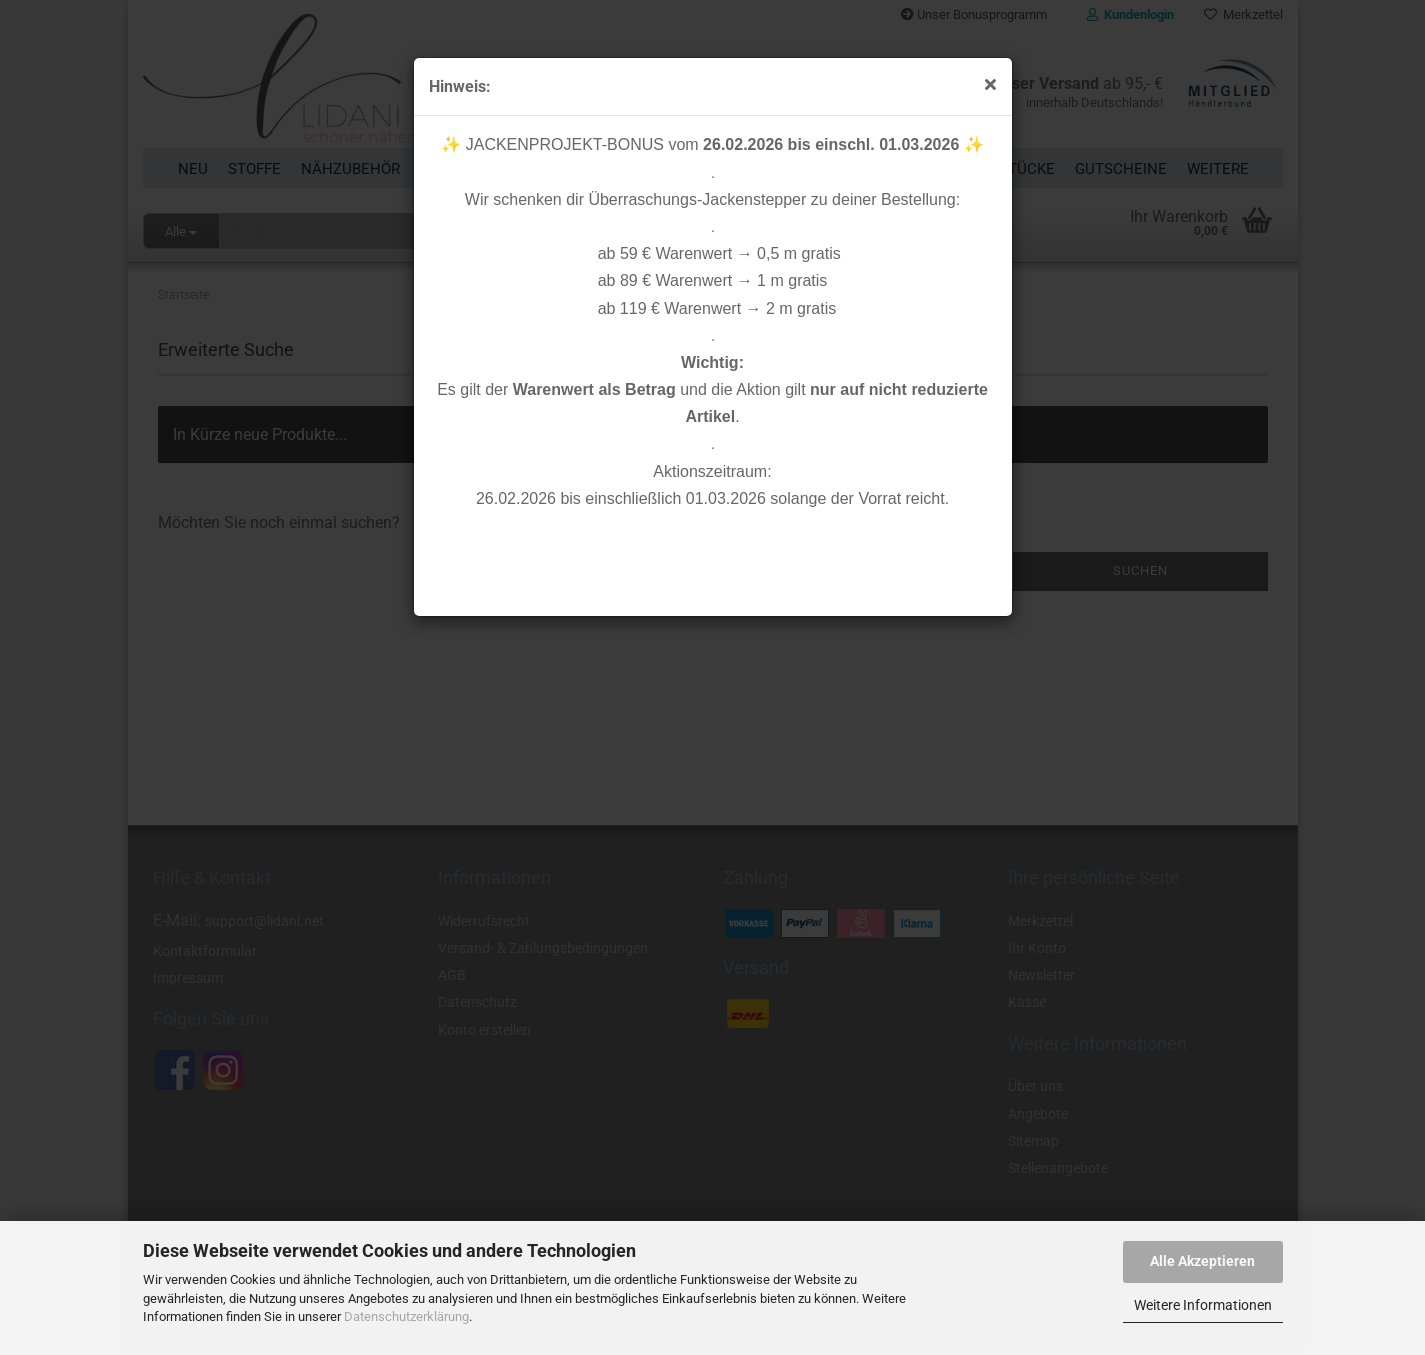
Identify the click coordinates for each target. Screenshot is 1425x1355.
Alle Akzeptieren (1202, 1261)
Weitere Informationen (1203, 1305)
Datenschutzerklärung (406, 1316)
